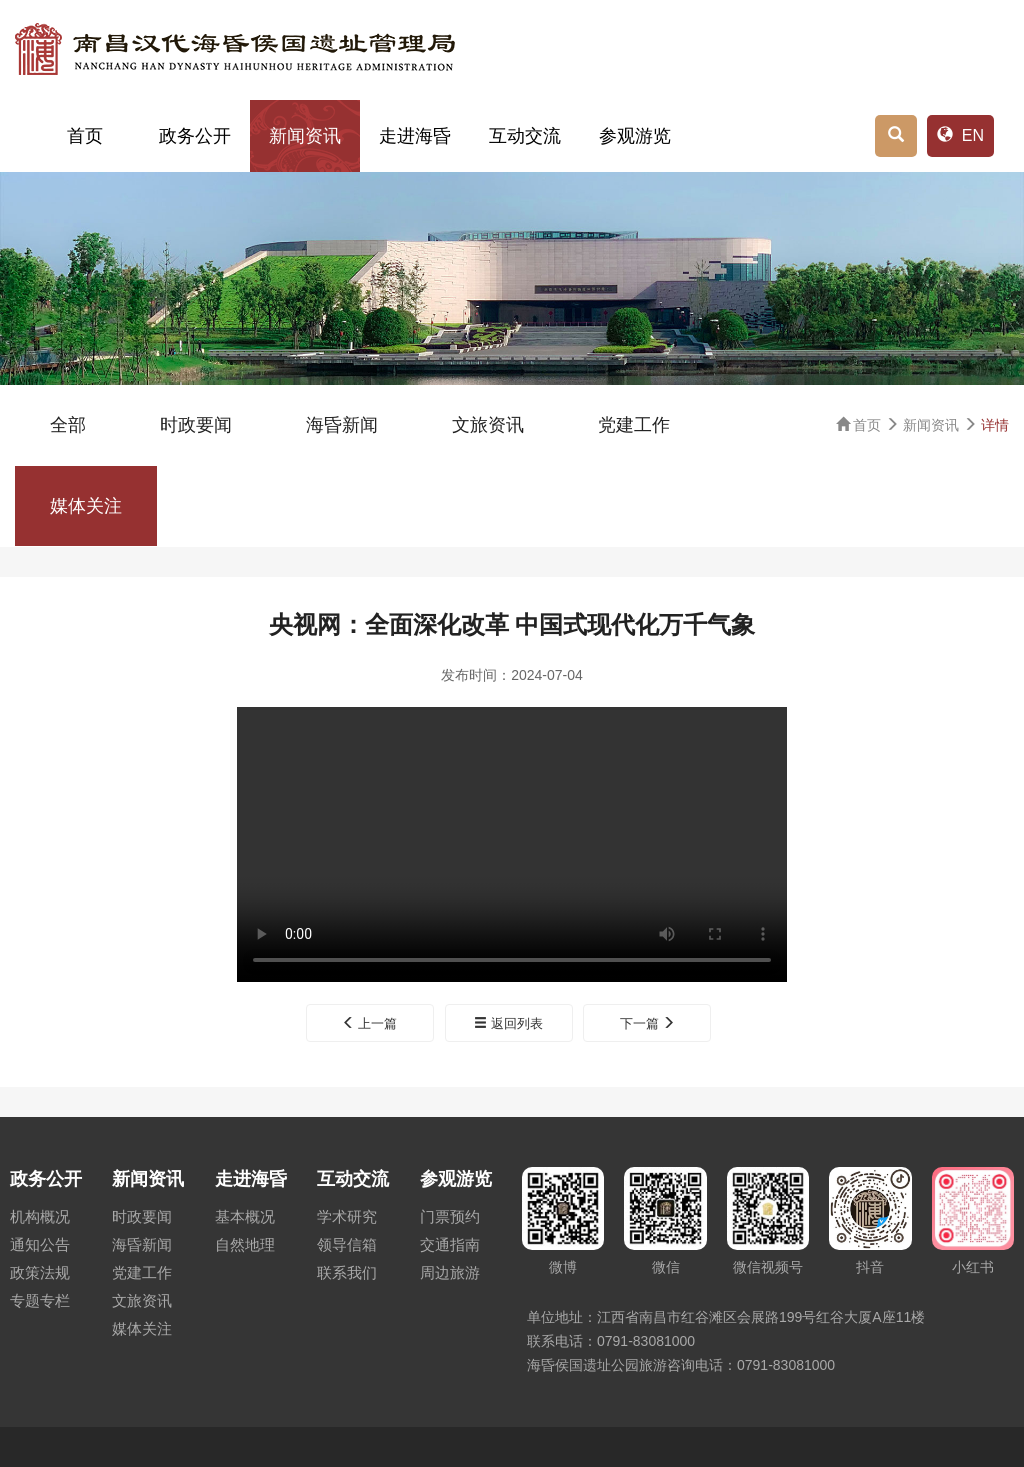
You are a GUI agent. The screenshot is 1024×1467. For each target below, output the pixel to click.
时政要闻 (196, 425)
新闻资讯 (931, 425)
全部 (68, 425)
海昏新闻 (342, 425)
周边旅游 (450, 1272)
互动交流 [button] (525, 136)
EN (960, 135)
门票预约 (450, 1216)
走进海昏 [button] (415, 136)
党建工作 (634, 425)
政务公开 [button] (195, 136)
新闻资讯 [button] (305, 136)
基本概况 (245, 1216)
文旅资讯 (488, 425)
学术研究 (347, 1216)
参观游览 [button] (635, 136)
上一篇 (370, 1023)
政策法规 (40, 1272)
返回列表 (508, 1023)
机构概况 (40, 1216)
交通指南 (450, 1244)
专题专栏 (40, 1300)
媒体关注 (86, 506)
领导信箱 (347, 1244)
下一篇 (648, 1023)
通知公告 (40, 1244)
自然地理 (245, 1244)
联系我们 (347, 1272)
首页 (85, 136)
